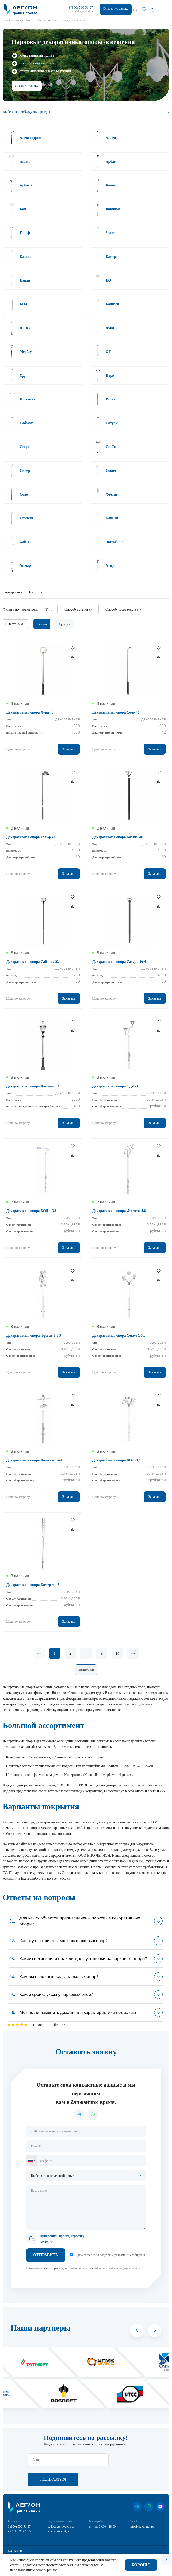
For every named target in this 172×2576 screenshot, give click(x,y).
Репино (111, 399)
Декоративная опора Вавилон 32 (32, 1086)
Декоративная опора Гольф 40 (30, 837)
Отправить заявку (115, 8)
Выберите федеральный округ (52, 2175)
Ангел (25, 161)
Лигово (25, 328)
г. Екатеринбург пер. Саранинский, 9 (61, 2509)
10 (117, 1653)
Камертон (114, 256)
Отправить (45, 2255)
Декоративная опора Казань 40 (117, 837)
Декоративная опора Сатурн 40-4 (119, 961)
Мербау (26, 352)
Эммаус (26, 566)
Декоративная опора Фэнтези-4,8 (119, 1211)
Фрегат (111, 494)
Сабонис (26, 423)
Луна (110, 328)
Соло (24, 494)
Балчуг (111, 185)
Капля (25, 280)
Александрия (30, 138)
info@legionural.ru (82, 11)
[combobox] (31, 2160)
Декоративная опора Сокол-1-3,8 (119, 1335)
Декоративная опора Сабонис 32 (32, 961)
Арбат (111, 161)
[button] (137, 2330)
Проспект (27, 399)
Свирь (25, 447)
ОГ (108, 352)
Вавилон (113, 209)
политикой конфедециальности (120, 2268)
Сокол (111, 470)
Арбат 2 (26, 185)
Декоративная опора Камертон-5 (33, 1585)
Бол (23, 209)
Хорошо (140, 2565)
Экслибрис (114, 542)
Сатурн (112, 423)
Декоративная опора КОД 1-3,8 (31, 1211)
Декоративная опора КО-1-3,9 (116, 1460)
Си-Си (111, 447)
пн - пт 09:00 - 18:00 (102, 2506)
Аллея (111, 138)
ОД (22, 375)
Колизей (112, 304)
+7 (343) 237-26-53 (20, 2511)
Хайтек (26, 542)
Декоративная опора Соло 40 (115, 712)
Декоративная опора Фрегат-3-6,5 (33, 1335)
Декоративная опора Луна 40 (29, 712)
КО (108, 280)
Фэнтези (26, 518)
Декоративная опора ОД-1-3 (115, 1086)
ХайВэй (112, 518)
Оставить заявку (26, 85)
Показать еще (86, 1669)
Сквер (25, 470)
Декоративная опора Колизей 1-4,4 (34, 1460)
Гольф (25, 233)
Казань (25, 256)
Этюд (110, 566)
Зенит (110, 233)
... (86, 1653)
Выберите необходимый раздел (26, 112)
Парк (110, 375)
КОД (23, 304)
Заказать (68, 749)
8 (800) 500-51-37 (80, 7)
